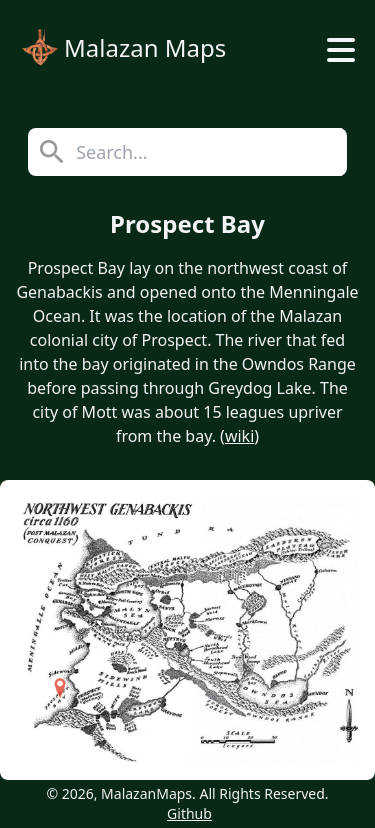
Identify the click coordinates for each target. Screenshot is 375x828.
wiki (239, 436)
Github (189, 813)
